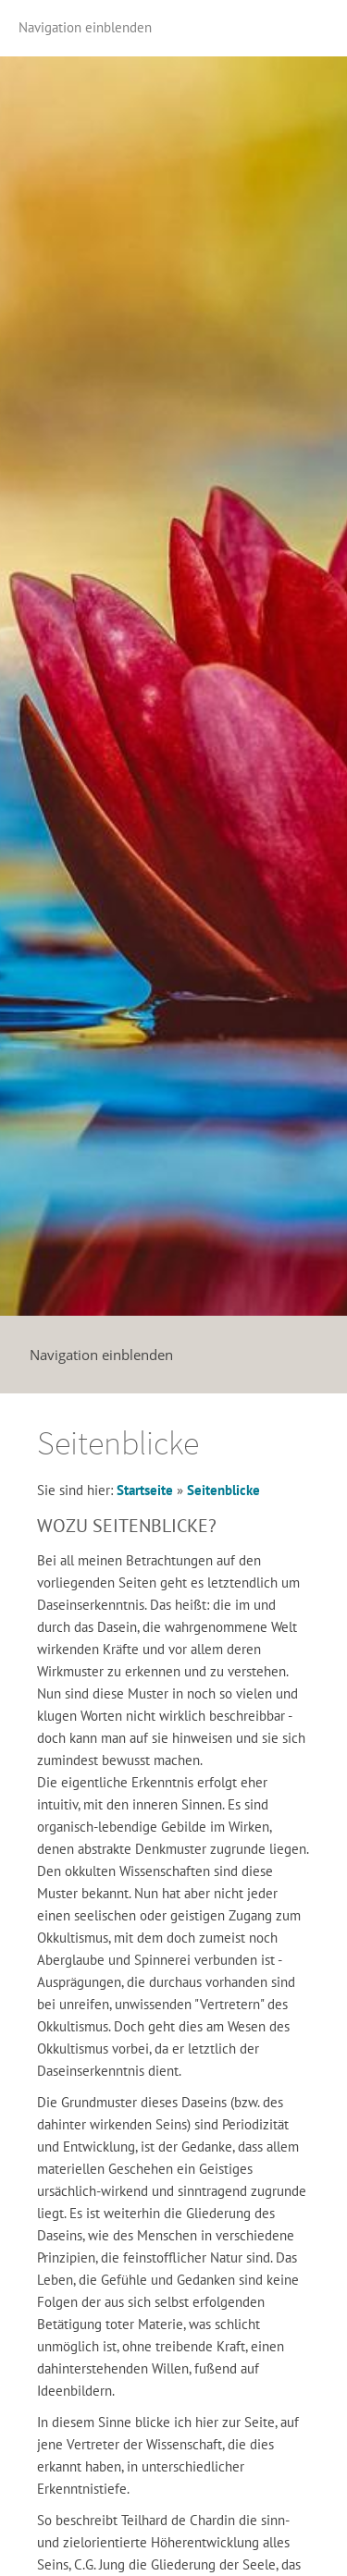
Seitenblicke (223, 1490)
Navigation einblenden (85, 27)
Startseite (145, 1490)
